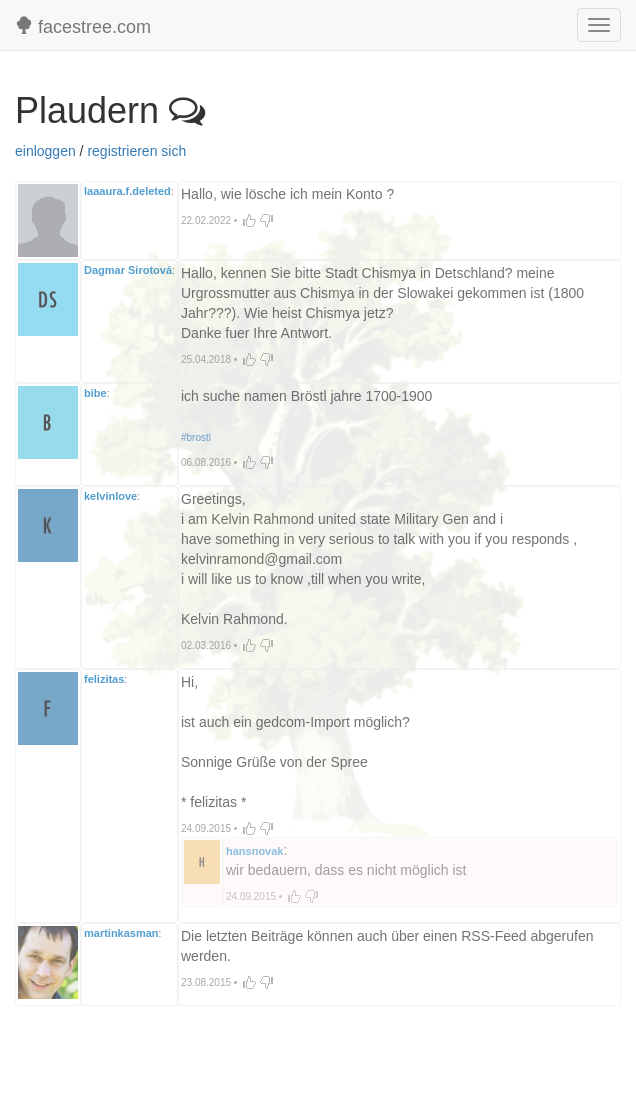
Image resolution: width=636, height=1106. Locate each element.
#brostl (196, 437)
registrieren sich (136, 151)
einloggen (45, 151)
